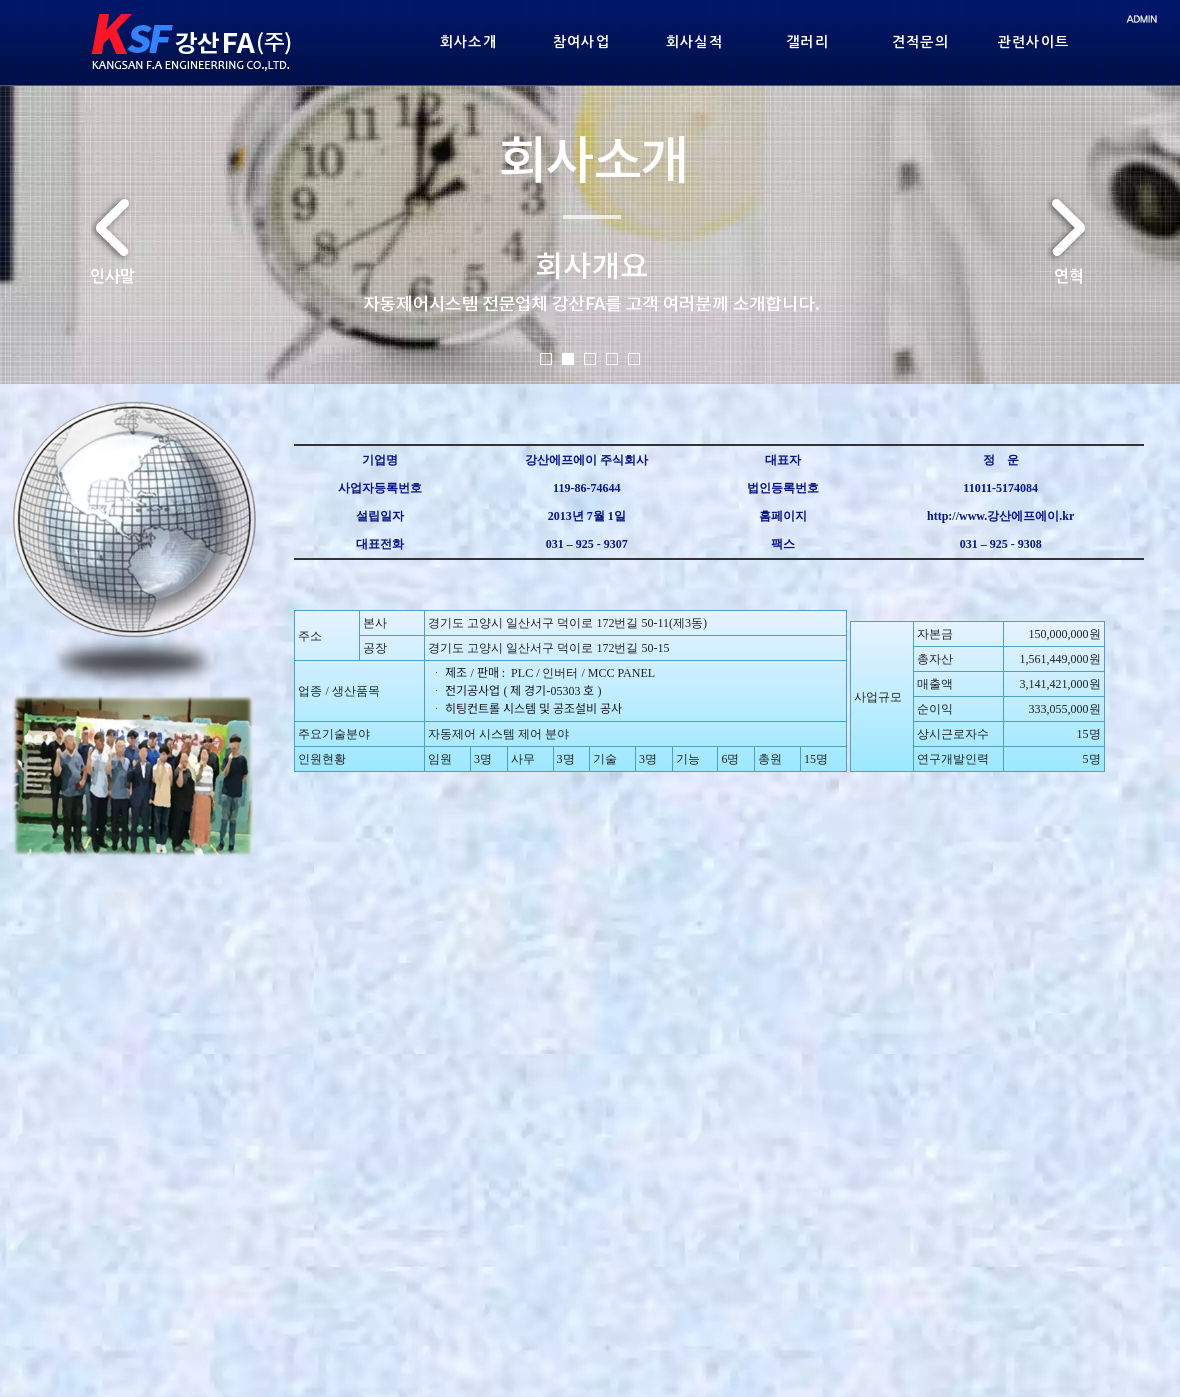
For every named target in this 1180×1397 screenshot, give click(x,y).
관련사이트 (1034, 42)
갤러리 (807, 42)
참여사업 (582, 42)
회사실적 (695, 42)
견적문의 (921, 42)
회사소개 (469, 42)
